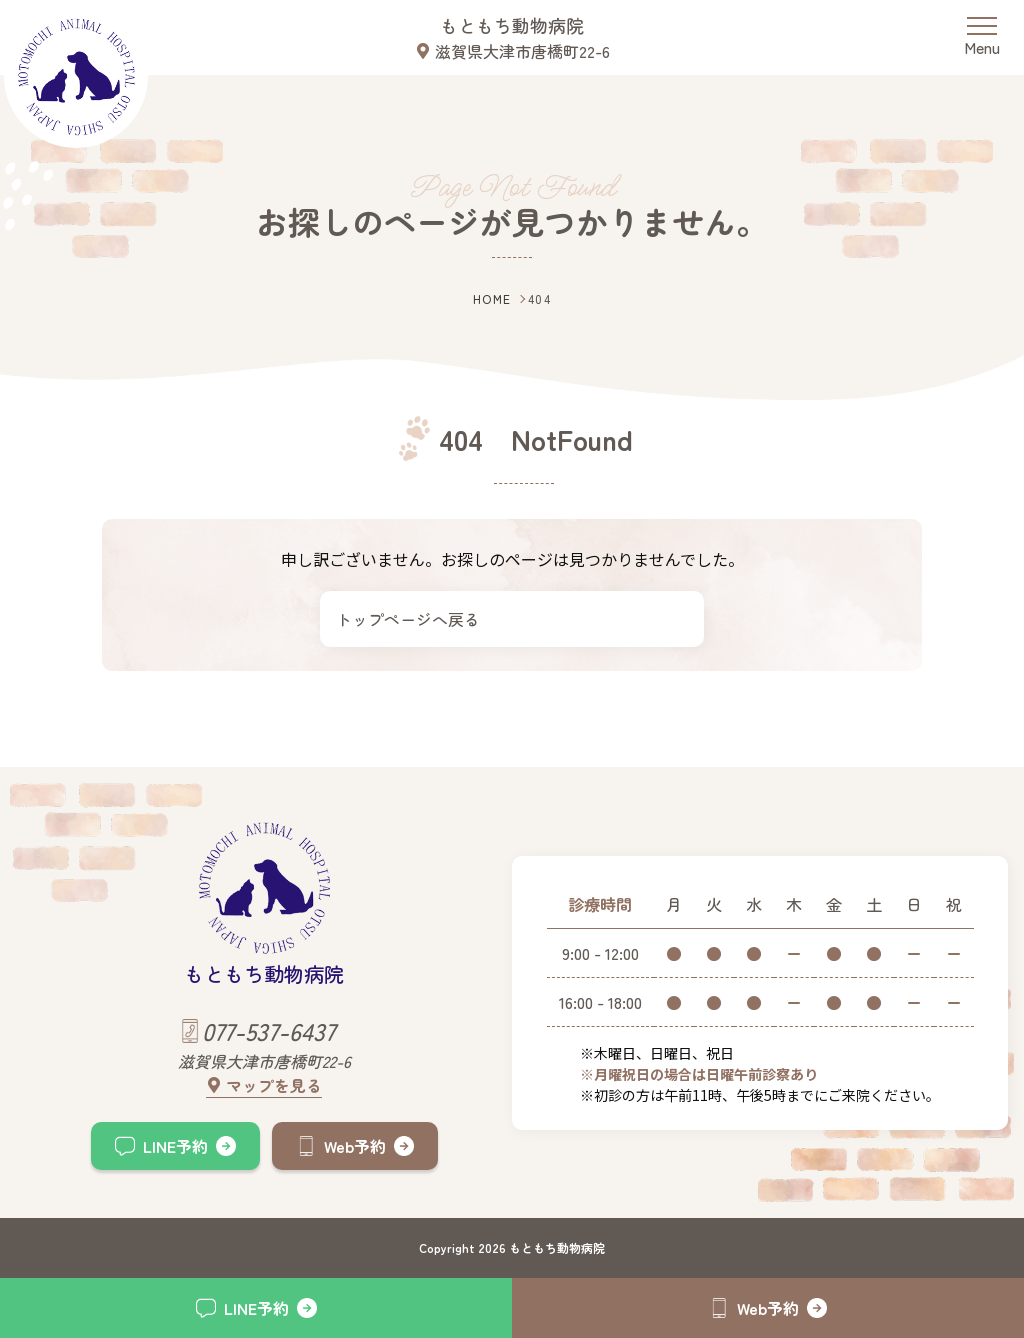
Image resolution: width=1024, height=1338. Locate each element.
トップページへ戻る (408, 619)
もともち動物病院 (512, 25)
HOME (492, 298)
